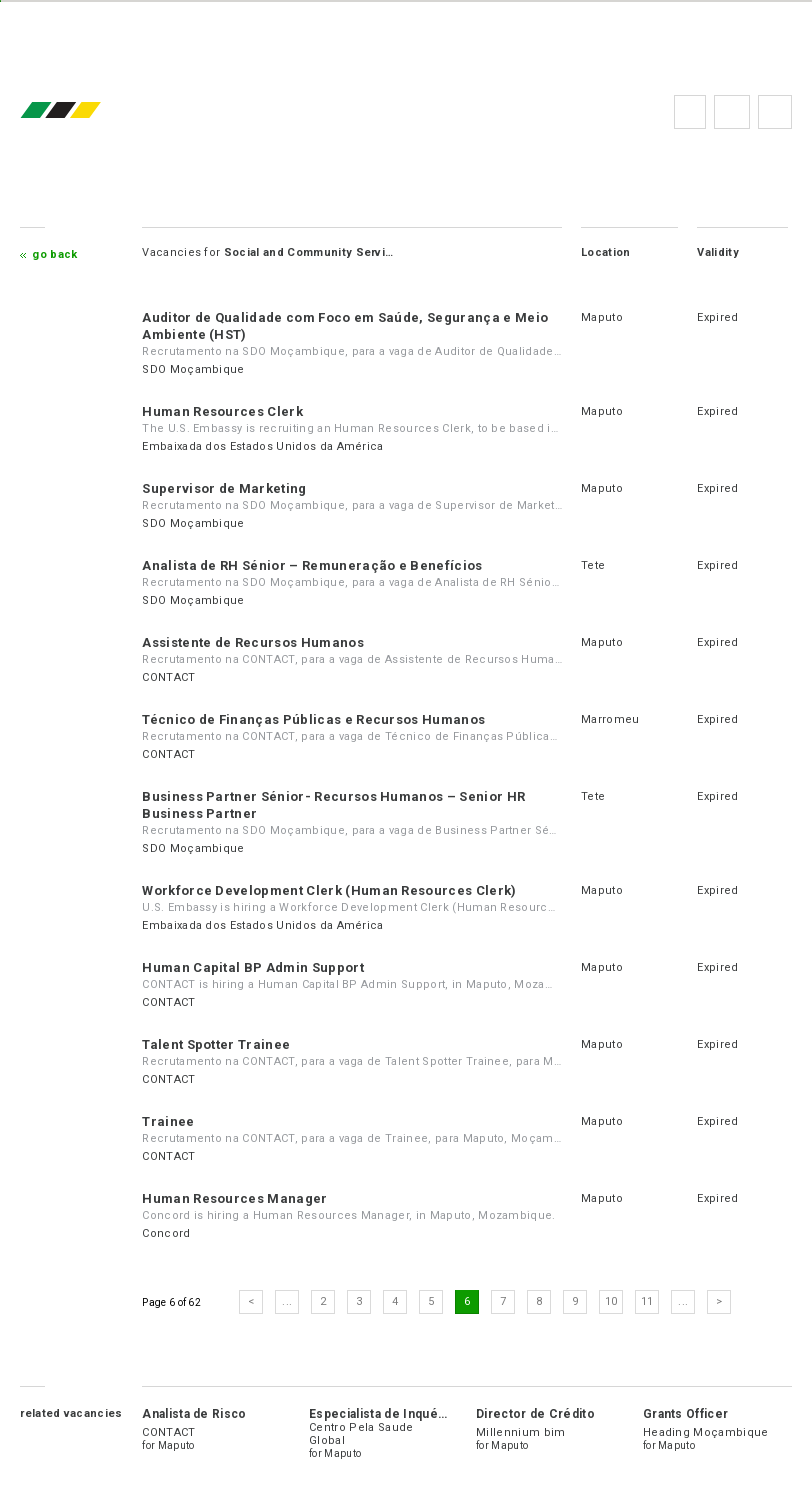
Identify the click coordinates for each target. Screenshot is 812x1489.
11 (647, 1301)
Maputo (602, 317)
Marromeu (610, 719)
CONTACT (168, 677)
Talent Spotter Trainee (216, 1044)
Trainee (168, 1121)
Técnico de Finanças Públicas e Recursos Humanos (313, 719)
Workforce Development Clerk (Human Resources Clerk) (329, 890)
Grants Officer (685, 1414)
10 (611, 1301)
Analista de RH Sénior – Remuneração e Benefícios (312, 565)
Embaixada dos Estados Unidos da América (262, 446)
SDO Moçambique (193, 369)
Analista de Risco (194, 1414)
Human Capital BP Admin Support (253, 967)
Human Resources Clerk (222, 411)
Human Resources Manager (234, 1198)
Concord (166, 1233)
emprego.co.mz (90, 111)
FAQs (732, 112)
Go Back (54, 254)
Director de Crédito (535, 1414)
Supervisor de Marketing (224, 488)
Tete (593, 565)
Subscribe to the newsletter (775, 112)
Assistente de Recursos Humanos (253, 642)
